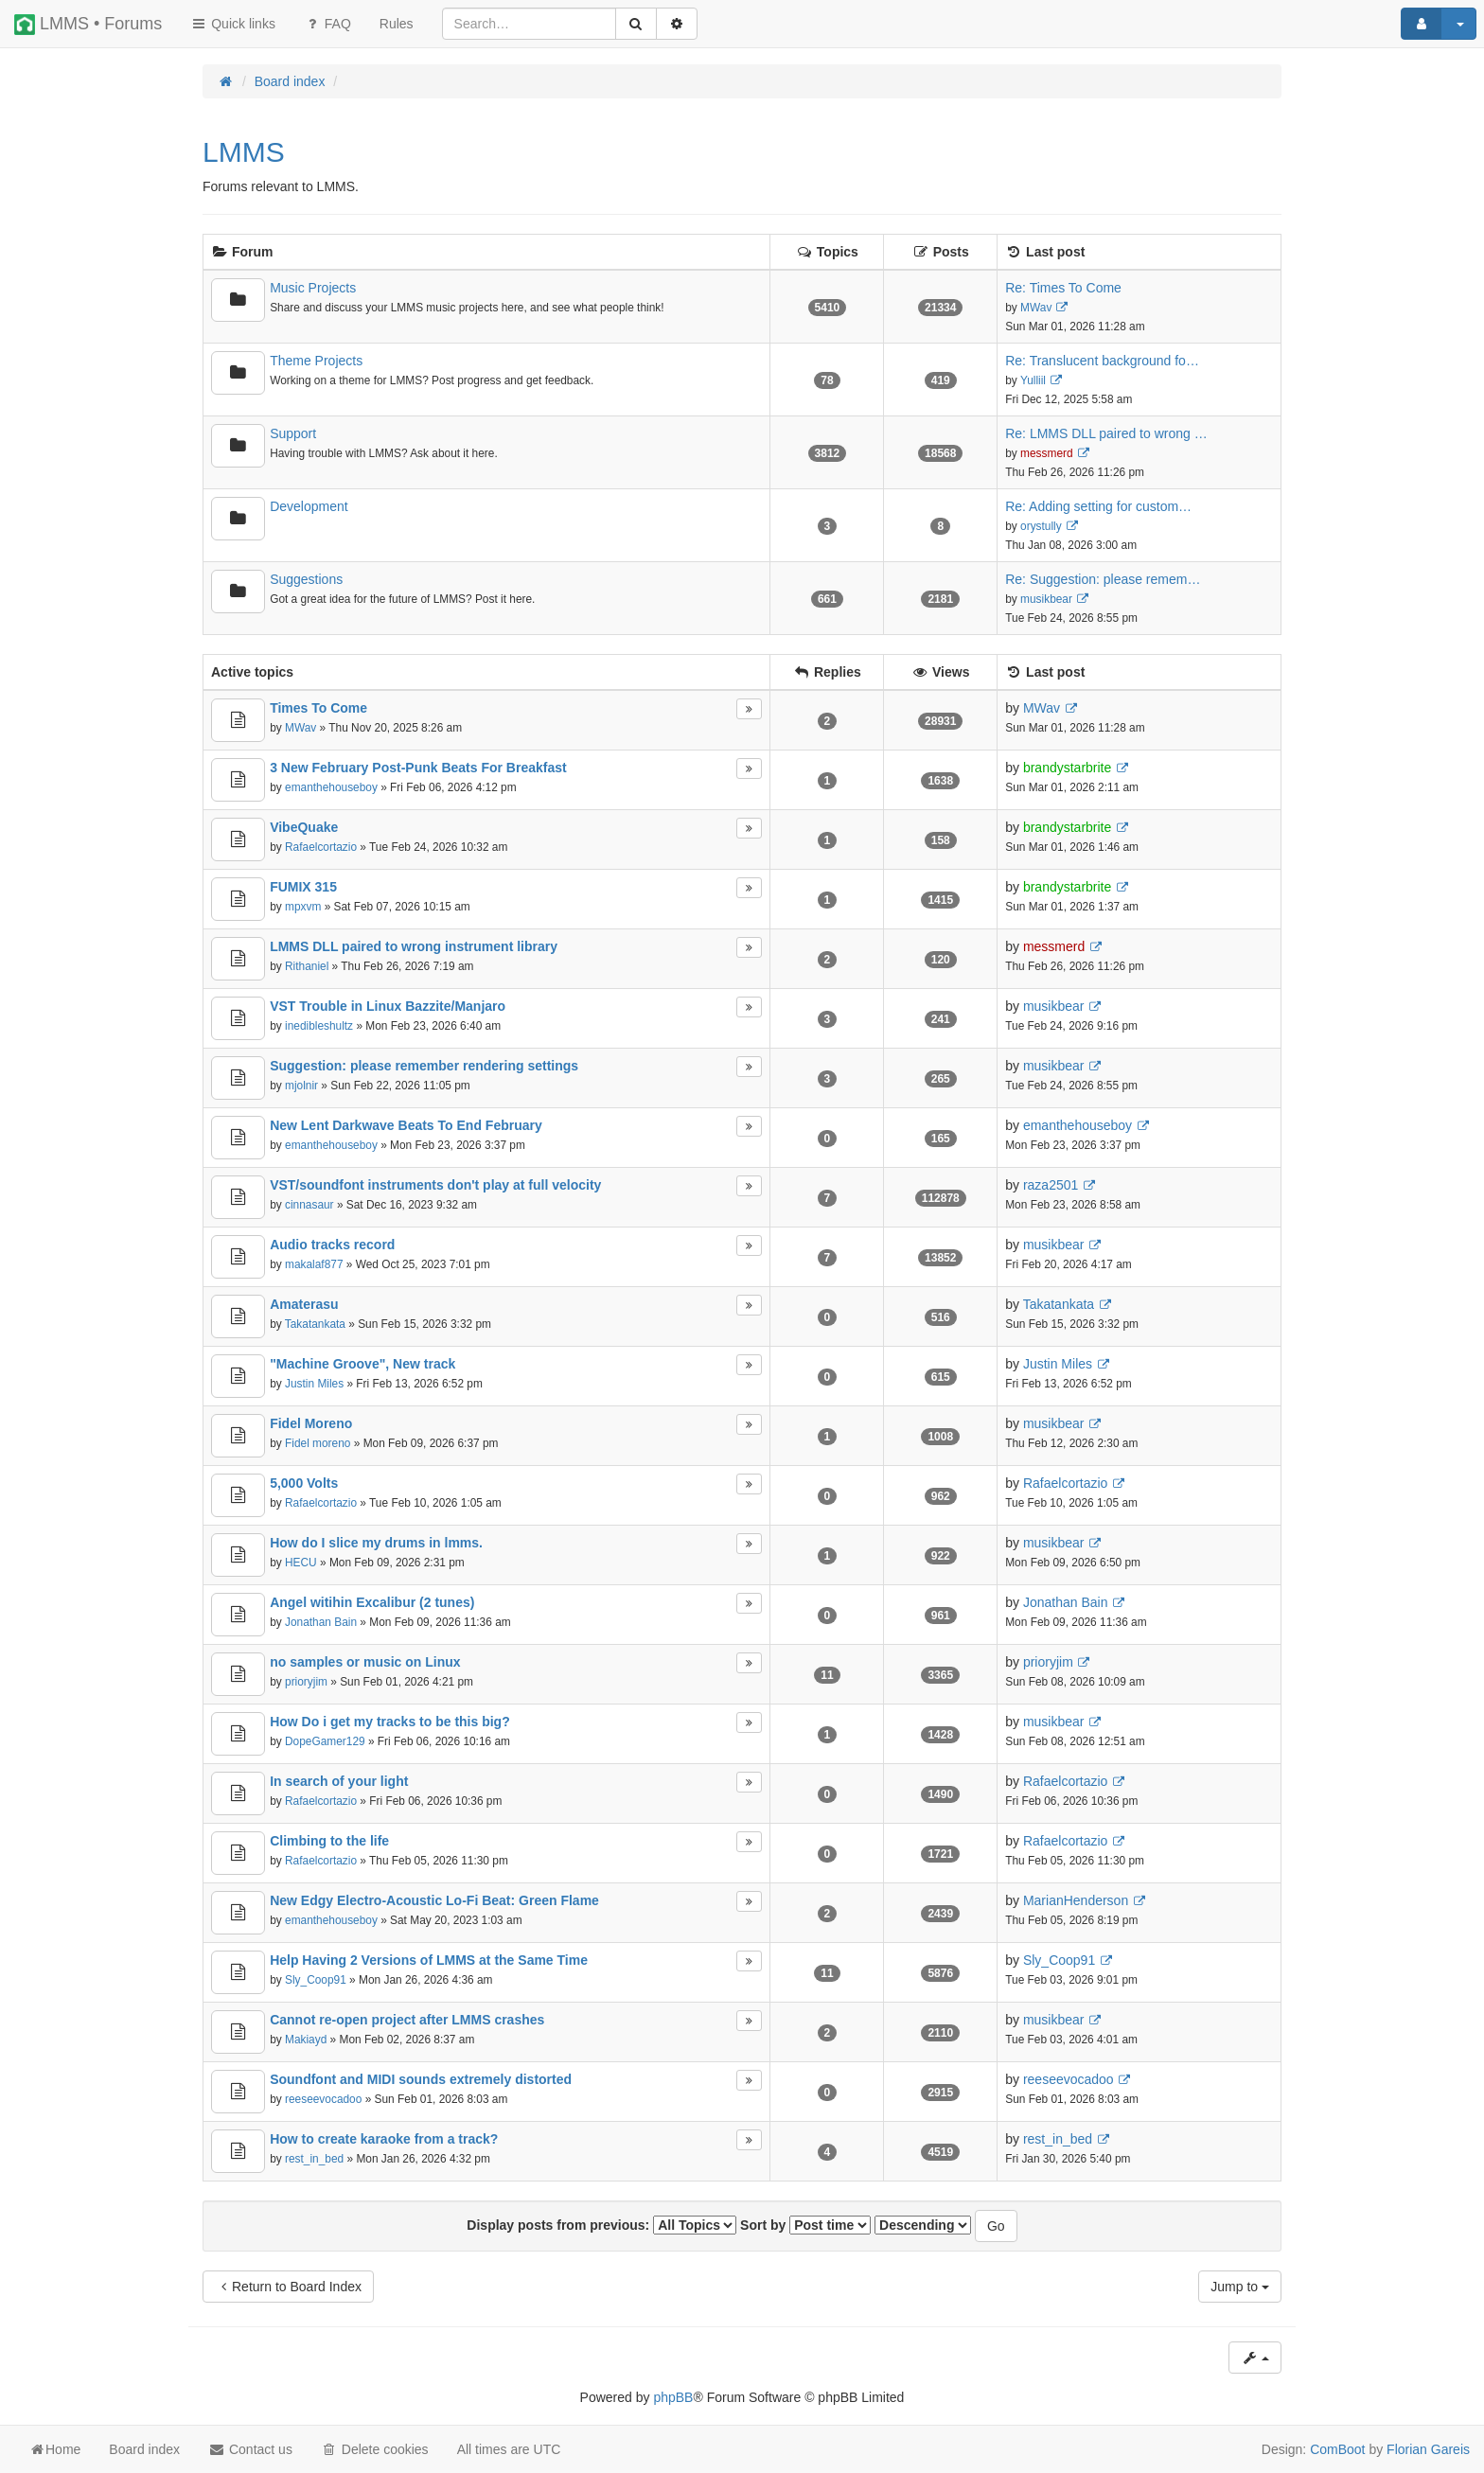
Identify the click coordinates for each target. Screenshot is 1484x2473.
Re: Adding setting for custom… (1098, 506)
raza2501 (1050, 1184)
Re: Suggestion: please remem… (1102, 579)
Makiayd (306, 2039)
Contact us (250, 2449)
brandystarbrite (1067, 767)
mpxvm (303, 906)
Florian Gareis (1428, 2449)
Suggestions (306, 579)
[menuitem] (396, 23)
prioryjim (306, 1681)
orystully (1041, 526)
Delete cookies (375, 2449)
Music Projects (313, 287)
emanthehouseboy (331, 787)
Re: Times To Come (1063, 287)
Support (293, 433)
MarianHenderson (1075, 1900)
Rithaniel (306, 966)
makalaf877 (314, 1264)
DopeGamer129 (325, 1741)
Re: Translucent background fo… (1102, 360)
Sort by (805, 2225)
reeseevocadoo (323, 2099)
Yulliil (1033, 380)
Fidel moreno (317, 1443)
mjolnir (301, 1085)
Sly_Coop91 (315, 1980)
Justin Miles (314, 1383)
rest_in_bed (314, 2158)
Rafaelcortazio (321, 847)
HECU (301, 1562)
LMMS (244, 152)
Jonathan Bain (321, 1622)
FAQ (327, 23)
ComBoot (1337, 2449)
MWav (1035, 307)
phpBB (673, 2397)
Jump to (1239, 2286)
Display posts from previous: (601, 2225)
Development (309, 506)
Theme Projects (316, 360)
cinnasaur (309, 1204)
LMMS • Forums (88, 24)
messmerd (1046, 453)
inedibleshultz (319, 1026)
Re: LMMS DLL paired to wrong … (1106, 433)
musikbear (1046, 599)
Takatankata (315, 1324)
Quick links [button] (232, 23)
